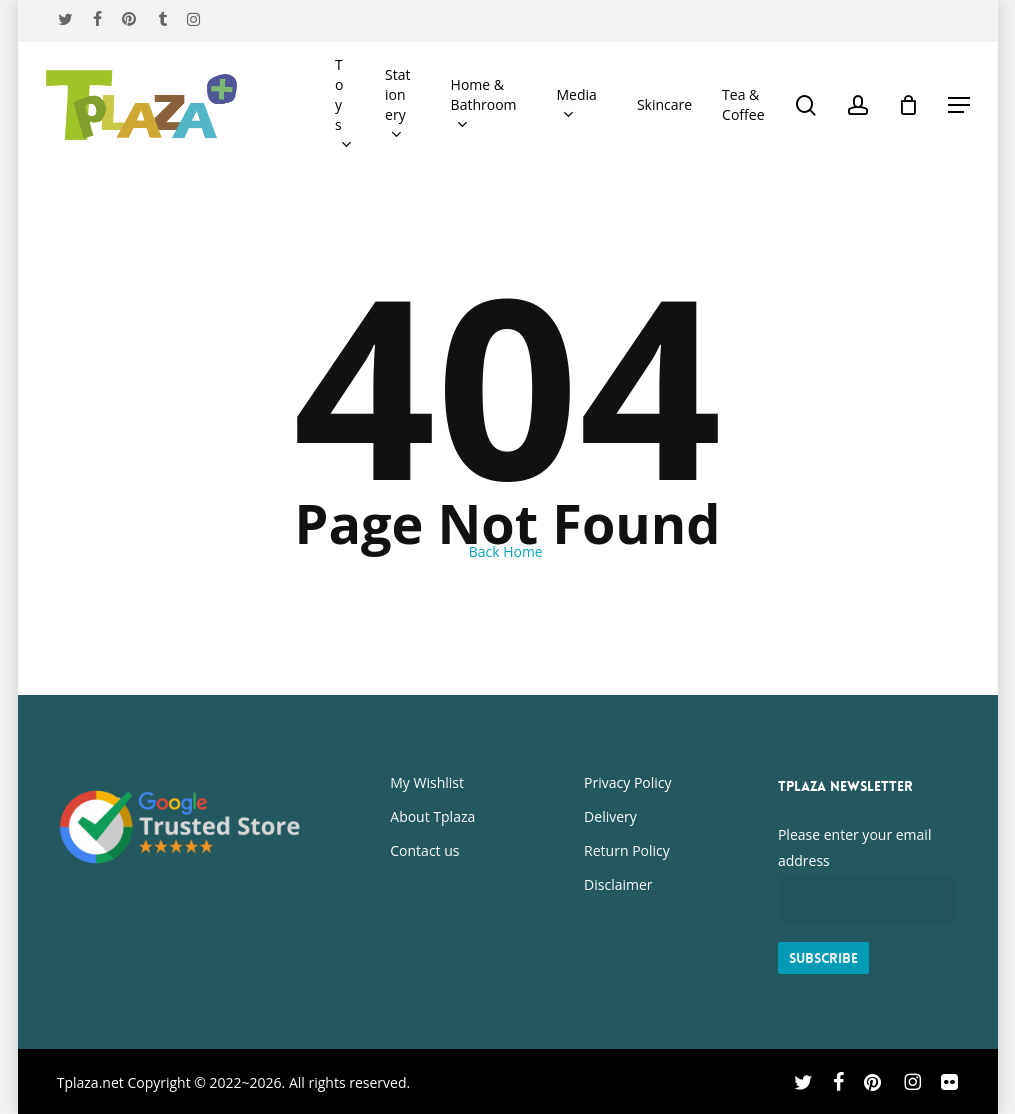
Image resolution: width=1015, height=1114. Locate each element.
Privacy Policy (627, 782)
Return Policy (627, 850)
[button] (959, 105)
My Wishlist (427, 782)
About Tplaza (432, 816)
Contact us (424, 850)
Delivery (610, 816)
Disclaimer (618, 884)
